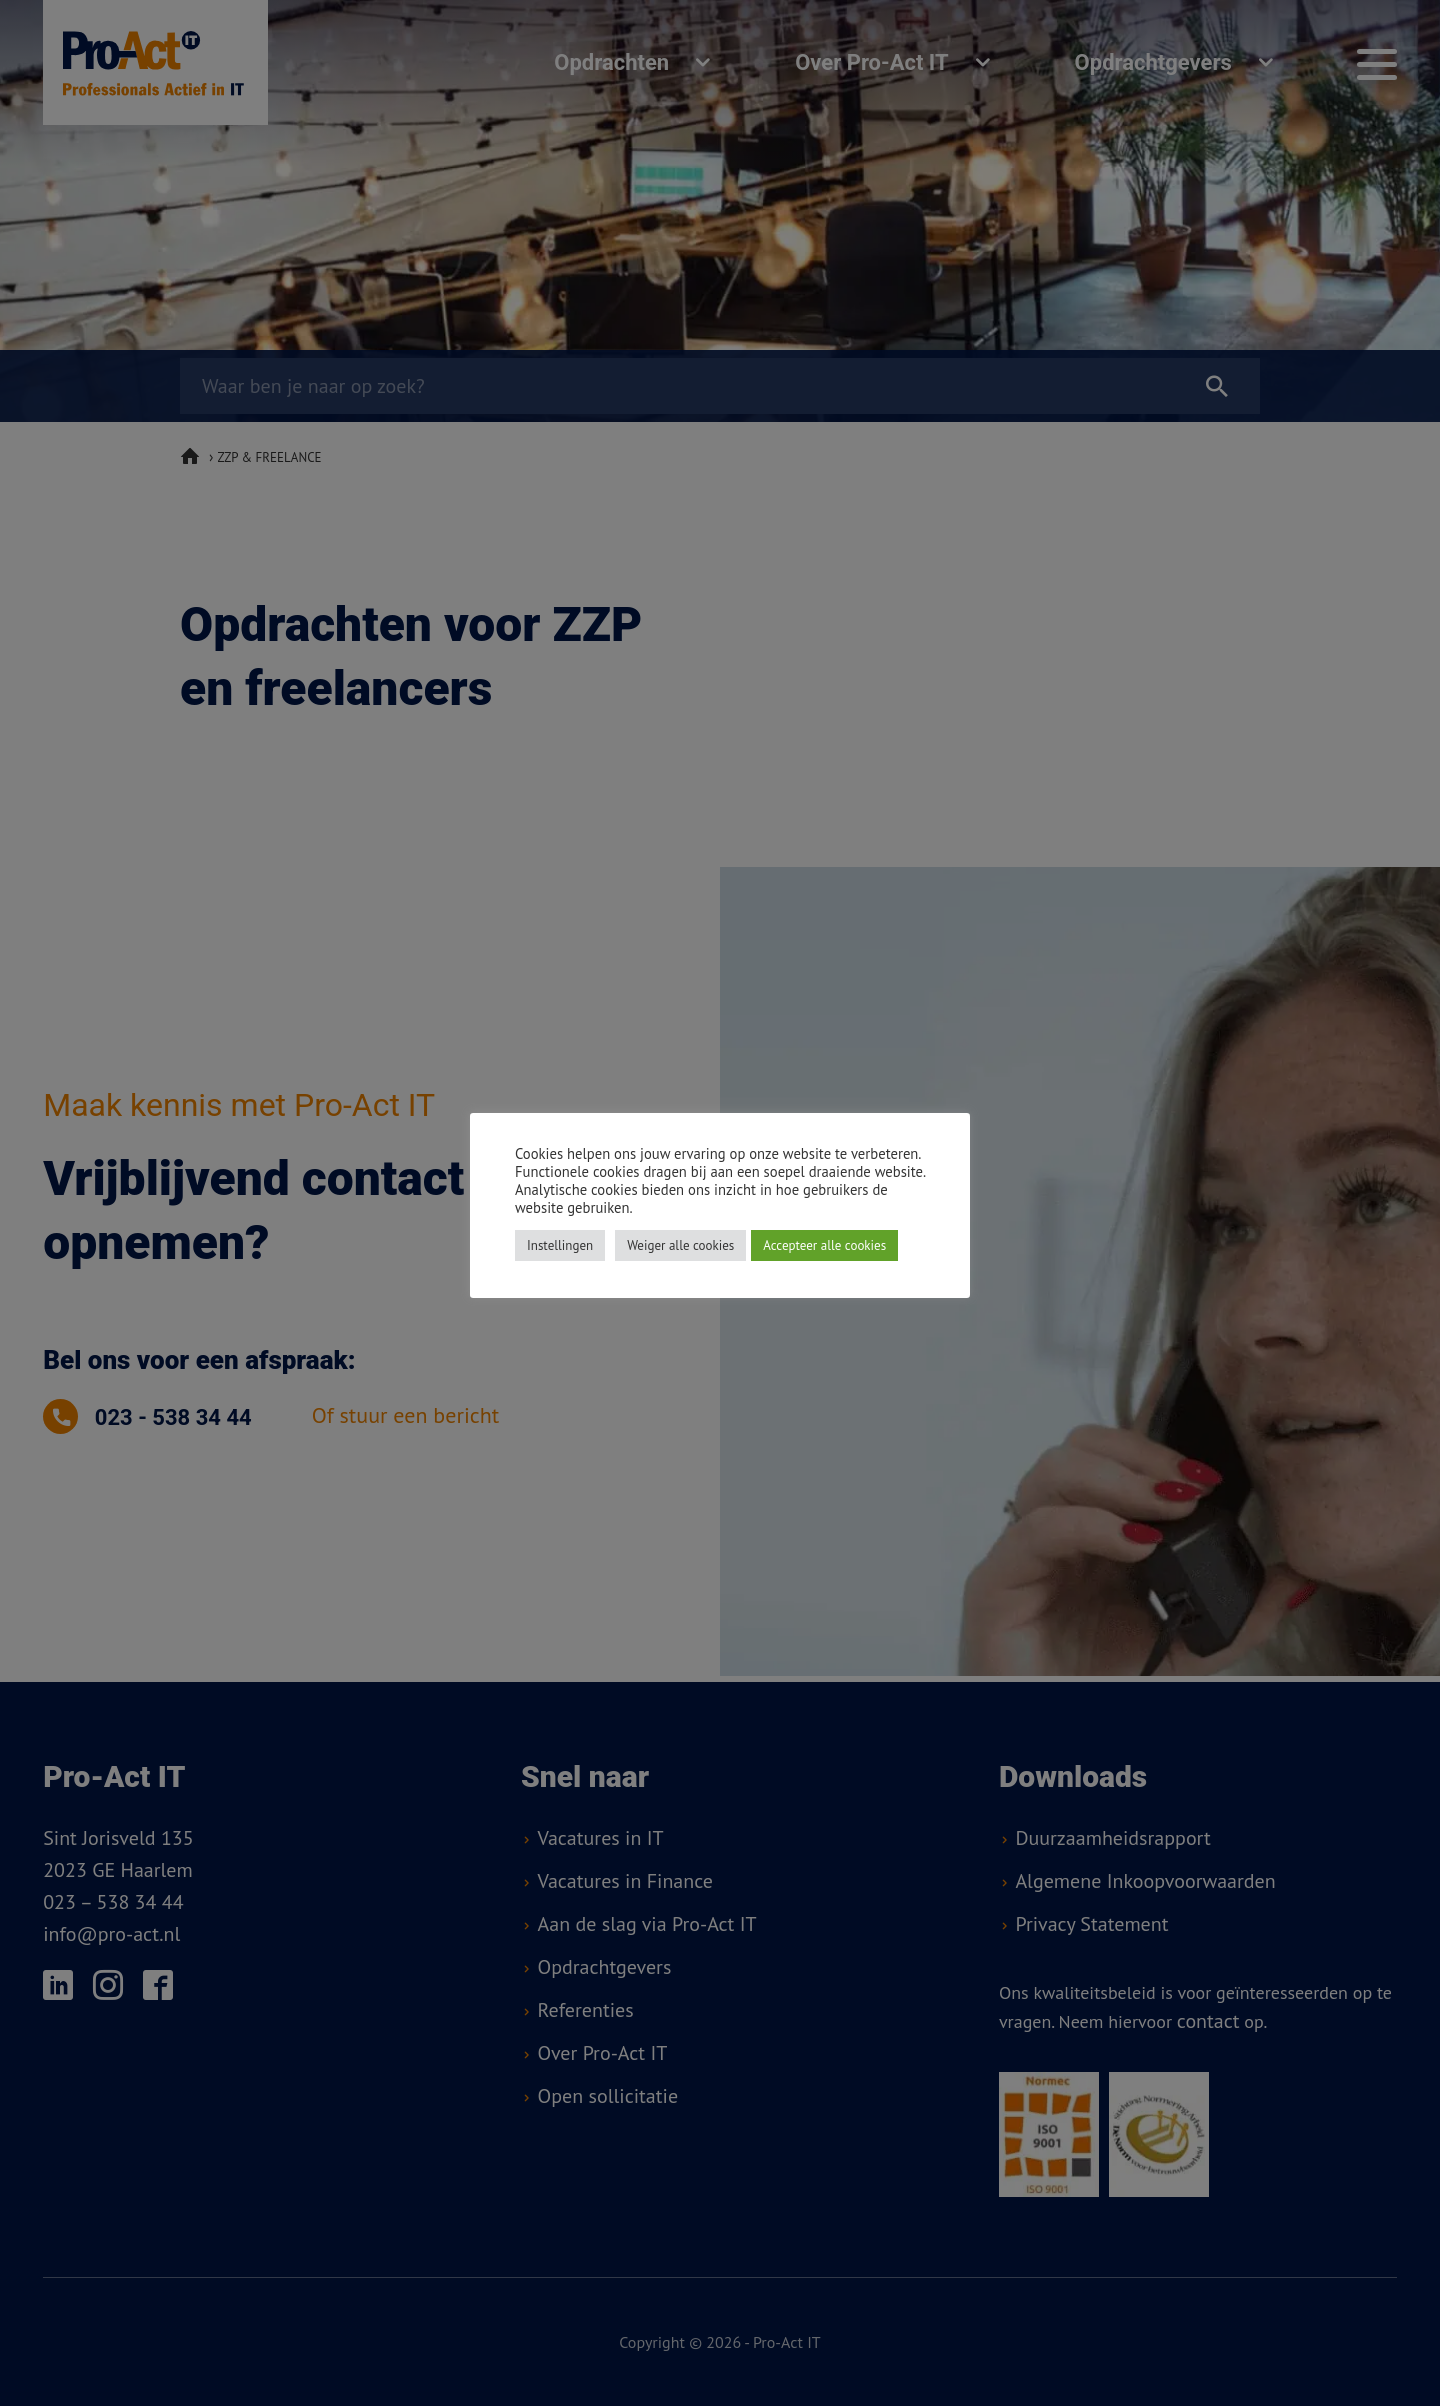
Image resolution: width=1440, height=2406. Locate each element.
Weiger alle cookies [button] (680, 1245)
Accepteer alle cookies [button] (824, 1245)
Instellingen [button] (560, 1245)
